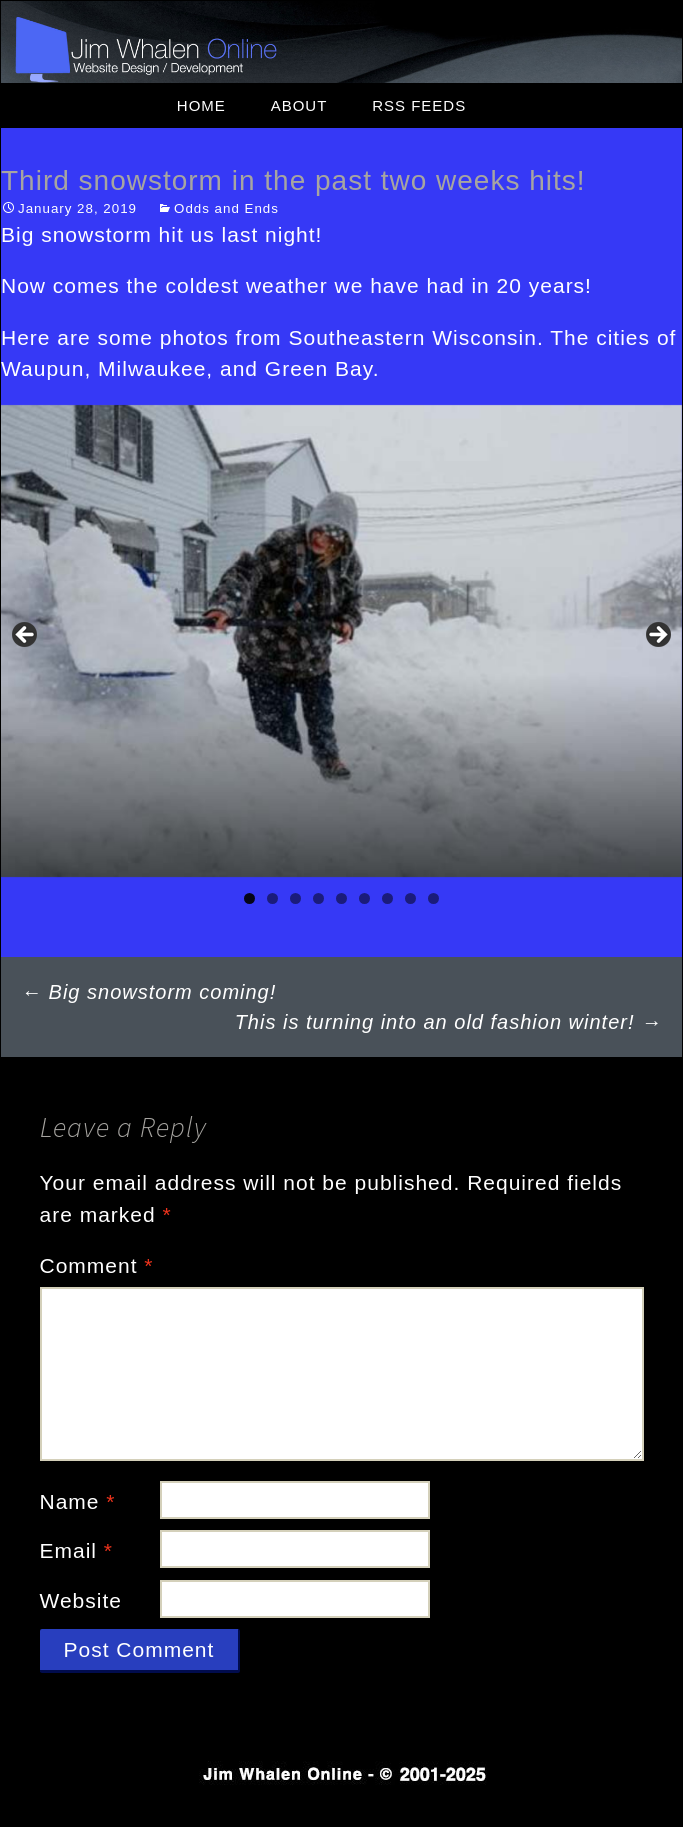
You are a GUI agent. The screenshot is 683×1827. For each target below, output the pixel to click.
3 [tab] (295, 898)
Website (81, 1600)
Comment (97, 1265)
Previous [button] (26, 636)
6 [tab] (364, 898)
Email (77, 1550)
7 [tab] (387, 898)
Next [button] (657, 636)
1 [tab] (249, 898)
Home (201, 105)
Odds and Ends (226, 208)
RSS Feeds (419, 105)
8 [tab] (410, 898)
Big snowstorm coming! (148, 992)
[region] (341, 641)
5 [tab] (341, 898)
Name (78, 1501)
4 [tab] (318, 898)
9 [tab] (433, 898)
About (299, 105)
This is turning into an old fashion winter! (448, 1022)
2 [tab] (272, 898)
